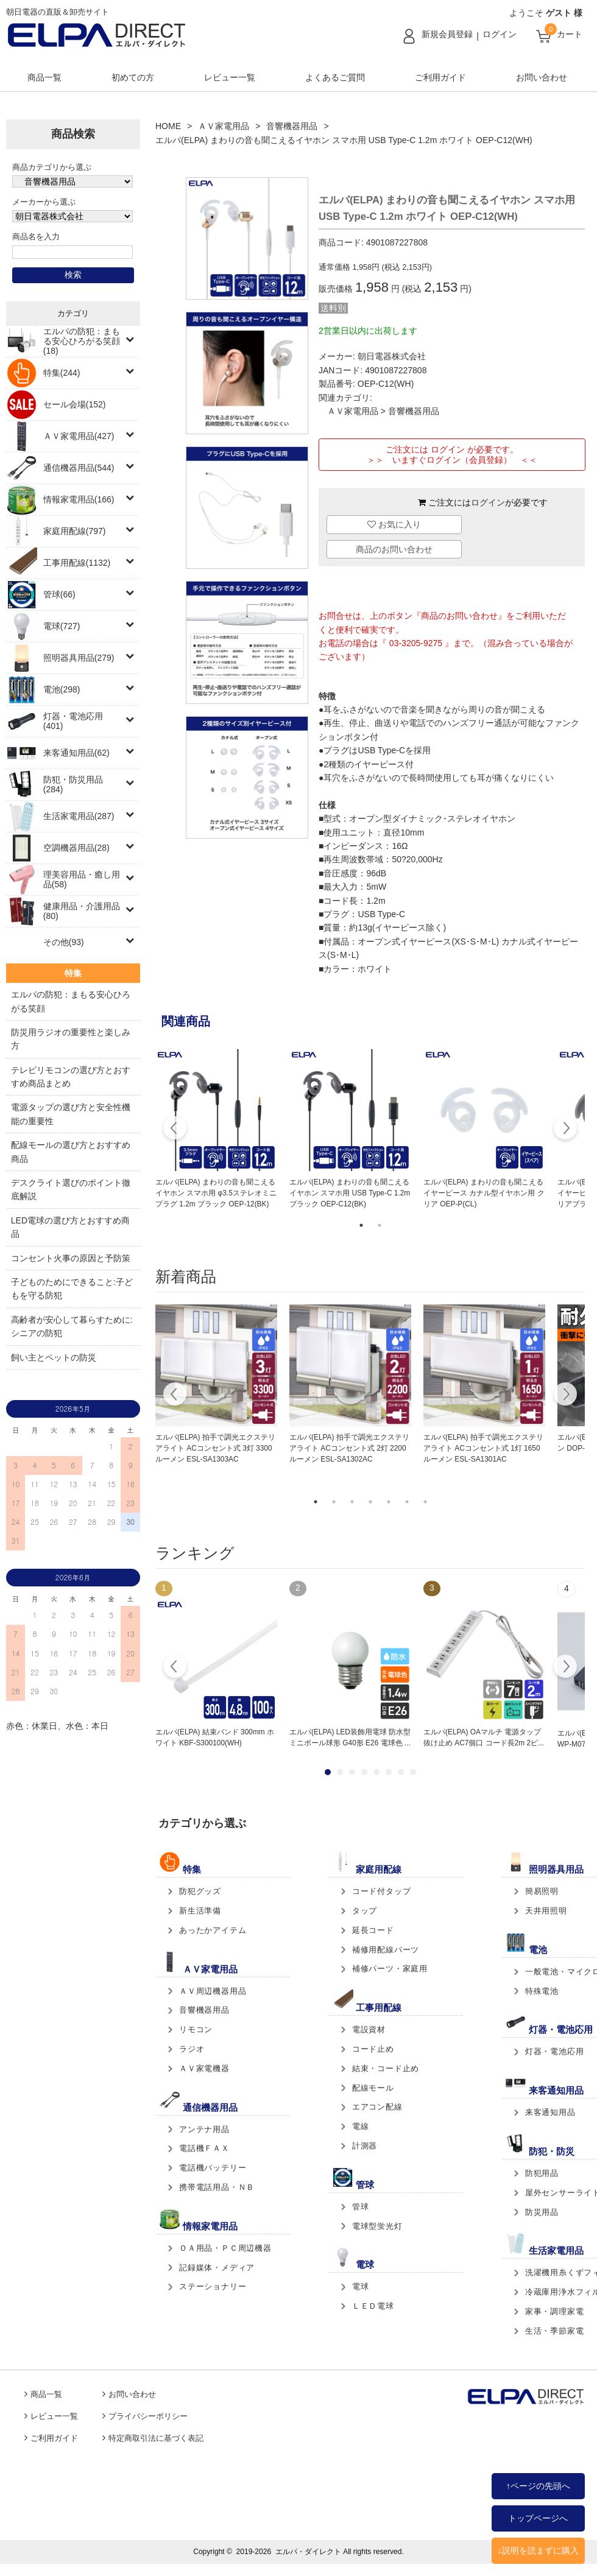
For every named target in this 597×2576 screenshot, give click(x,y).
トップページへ (538, 2518)
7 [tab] (425, 1502)
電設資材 (369, 2029)
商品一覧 (44, 77)
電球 (360, 2286)
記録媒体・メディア (217, 2267)
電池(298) (61, 689)
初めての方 (132, 77)
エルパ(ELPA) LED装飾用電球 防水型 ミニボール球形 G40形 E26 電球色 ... (350, 1737)
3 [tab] (352, 1502)
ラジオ (191, 2048)
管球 (360, 2206)
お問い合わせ (541, 77)
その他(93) (63, 942)
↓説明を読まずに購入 (538, 2550)
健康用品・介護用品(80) (81, 911)
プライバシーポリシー (148, 2416)
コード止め (373, 2048)
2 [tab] (379, 1225)
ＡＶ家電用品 (223, 126)
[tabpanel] (216, 1129)
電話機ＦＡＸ (204, 2148)
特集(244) (61, 373)
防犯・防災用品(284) (73, 784)
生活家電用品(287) (79, 816)
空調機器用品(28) (76, 848)
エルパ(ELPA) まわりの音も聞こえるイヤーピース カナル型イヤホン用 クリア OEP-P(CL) (484, 1193)
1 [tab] (361, 1225)
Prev (175, 1668)
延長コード (373, 1930)
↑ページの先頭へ (538, 2486)
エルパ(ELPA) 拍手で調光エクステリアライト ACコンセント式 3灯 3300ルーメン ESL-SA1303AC (215, 1448)
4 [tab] (370, 1502)
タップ (364, 1910)
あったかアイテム (212, 1930)
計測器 (364, 2145)
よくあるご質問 (335, 77)
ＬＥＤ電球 (373, 2305)
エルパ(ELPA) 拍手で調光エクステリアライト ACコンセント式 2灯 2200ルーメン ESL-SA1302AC (349, 1448)
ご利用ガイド (440, 77)
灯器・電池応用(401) (73, 721)
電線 (360, 2126)
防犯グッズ (200, 1891)
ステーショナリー (212, 2286)
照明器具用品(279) (79, 658)
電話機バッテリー (212, 2167)
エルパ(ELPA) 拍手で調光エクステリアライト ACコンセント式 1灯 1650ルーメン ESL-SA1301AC (483, 1448)
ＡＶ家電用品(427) (79, 436)
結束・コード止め (385, 2068)
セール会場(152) (74, 404)
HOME (168, 126)
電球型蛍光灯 (377, 2226)
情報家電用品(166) (79, 499)
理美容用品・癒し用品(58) (81, 879)
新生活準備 (200, 1910)
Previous (175, 1129)
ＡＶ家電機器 (204, 2068)
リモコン (196, 2029)
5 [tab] (389, 1502)
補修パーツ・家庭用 (390, 1968)
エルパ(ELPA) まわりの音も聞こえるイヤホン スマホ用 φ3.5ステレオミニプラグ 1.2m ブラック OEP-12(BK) (216, 1193)
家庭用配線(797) (74, 531)
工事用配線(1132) (76, 563)
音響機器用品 (291, 126)
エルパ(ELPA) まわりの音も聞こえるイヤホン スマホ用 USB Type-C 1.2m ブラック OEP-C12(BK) (349, 1193)
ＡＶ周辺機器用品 (212, 1991)
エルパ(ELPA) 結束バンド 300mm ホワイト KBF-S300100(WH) (214, 1737)
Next (565, 1129)
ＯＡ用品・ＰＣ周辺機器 (225, 2248)
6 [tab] (407, 1502)
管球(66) (59, 594)
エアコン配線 (377, 2106)
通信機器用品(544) (79, 468)
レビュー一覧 (229, 77)
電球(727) (61, 626)
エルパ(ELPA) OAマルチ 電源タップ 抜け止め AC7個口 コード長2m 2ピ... (483, 1737)
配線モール (373, 2087)
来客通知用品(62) (76, 753)
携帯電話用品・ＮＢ (217, 2187)
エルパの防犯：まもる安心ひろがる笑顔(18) (81, 341)
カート (569, 34)
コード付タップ (381, 1891)
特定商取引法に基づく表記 (155, 2438)
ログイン (499, 34)
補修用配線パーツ (385, 1949)
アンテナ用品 (204, 2129)
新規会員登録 (447, 34)
